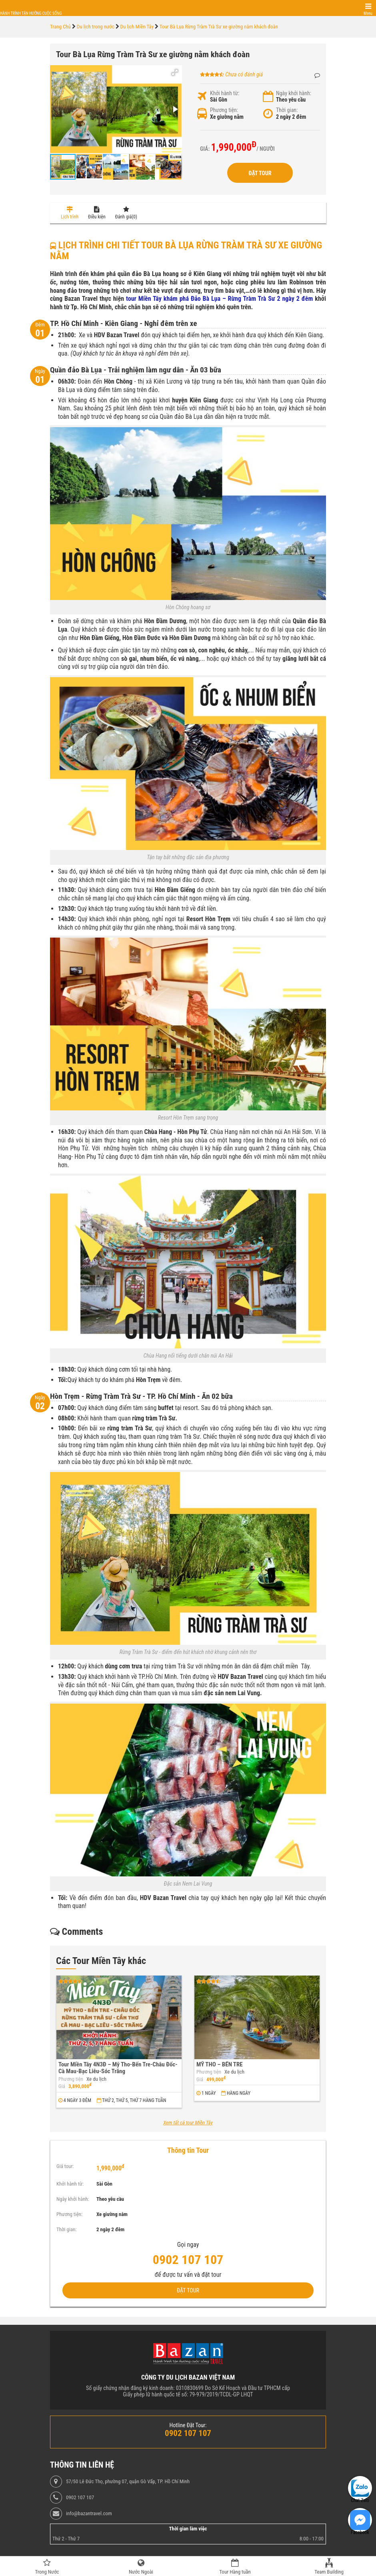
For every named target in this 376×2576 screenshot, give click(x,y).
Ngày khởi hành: (293, 93)
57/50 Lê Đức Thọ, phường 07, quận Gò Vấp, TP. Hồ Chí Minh (128, 2481)
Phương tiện (70, 2079)
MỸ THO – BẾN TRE (219, 2064)
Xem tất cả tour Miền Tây (187, 2123)
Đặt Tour (259, 173)
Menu (368, 13)
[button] (174, 72)
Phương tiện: (224, 110)
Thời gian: (287, 110)
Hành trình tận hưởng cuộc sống (31, 13)
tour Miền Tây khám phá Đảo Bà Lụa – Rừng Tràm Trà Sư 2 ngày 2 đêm (219, 298)
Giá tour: (65, 2166)
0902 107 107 (80, 2497)
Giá (61, 2086)
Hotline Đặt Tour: (188, 2425)
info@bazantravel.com (89, 2513)
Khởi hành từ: (224, 93)
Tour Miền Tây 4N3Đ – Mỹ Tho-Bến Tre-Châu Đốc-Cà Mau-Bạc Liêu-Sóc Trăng (118, 2068)
